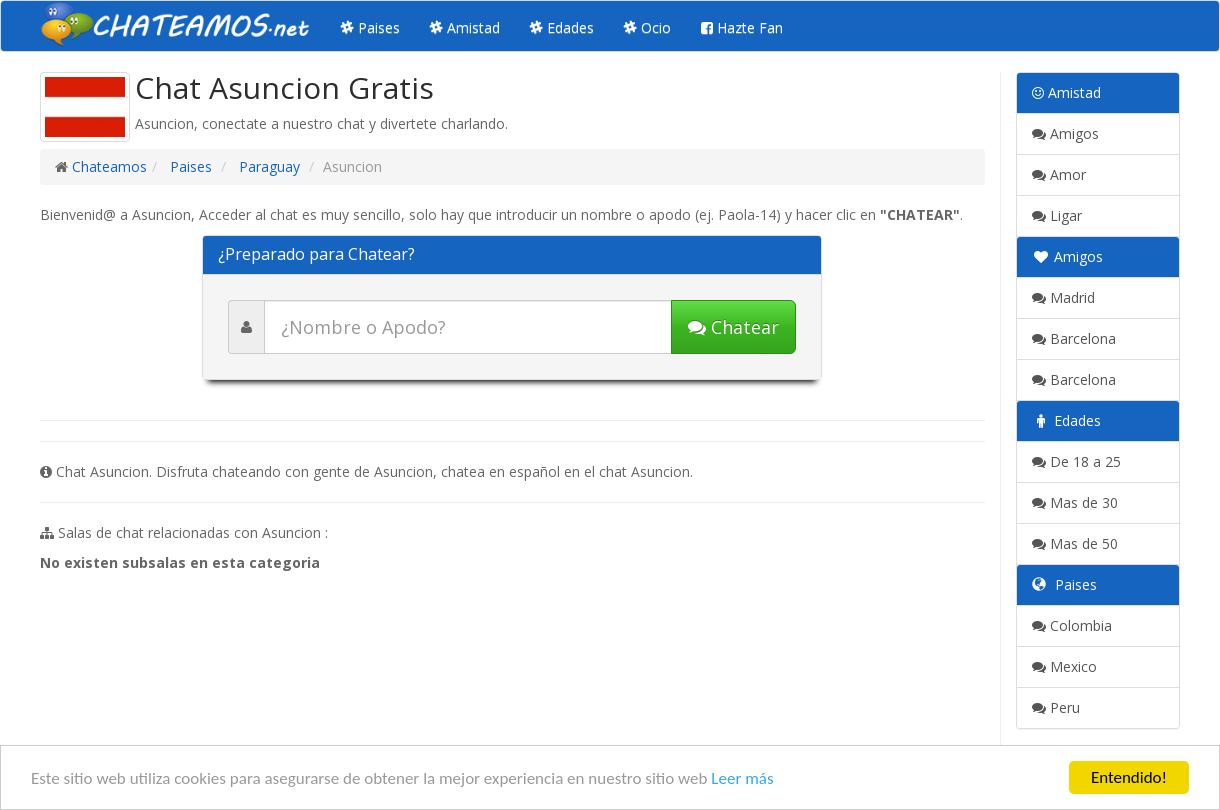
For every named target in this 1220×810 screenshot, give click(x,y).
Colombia (1072, 625)
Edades (562, 27)
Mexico (1064, 666)
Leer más (742, 778)
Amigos (1065, 133)
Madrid (1063, 297)
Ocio (647, 27)
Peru (1056, 707)
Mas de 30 (1075, 502)
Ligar (1057, 215)
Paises (370, 27)
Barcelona (1074, 338)
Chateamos (109, 166)
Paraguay (267, 166)
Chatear (733, 327)
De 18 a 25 (1076, 461)
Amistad (465, 27)
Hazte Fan (742, 27)
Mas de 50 (1075, 543)
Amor (1059, 174)
